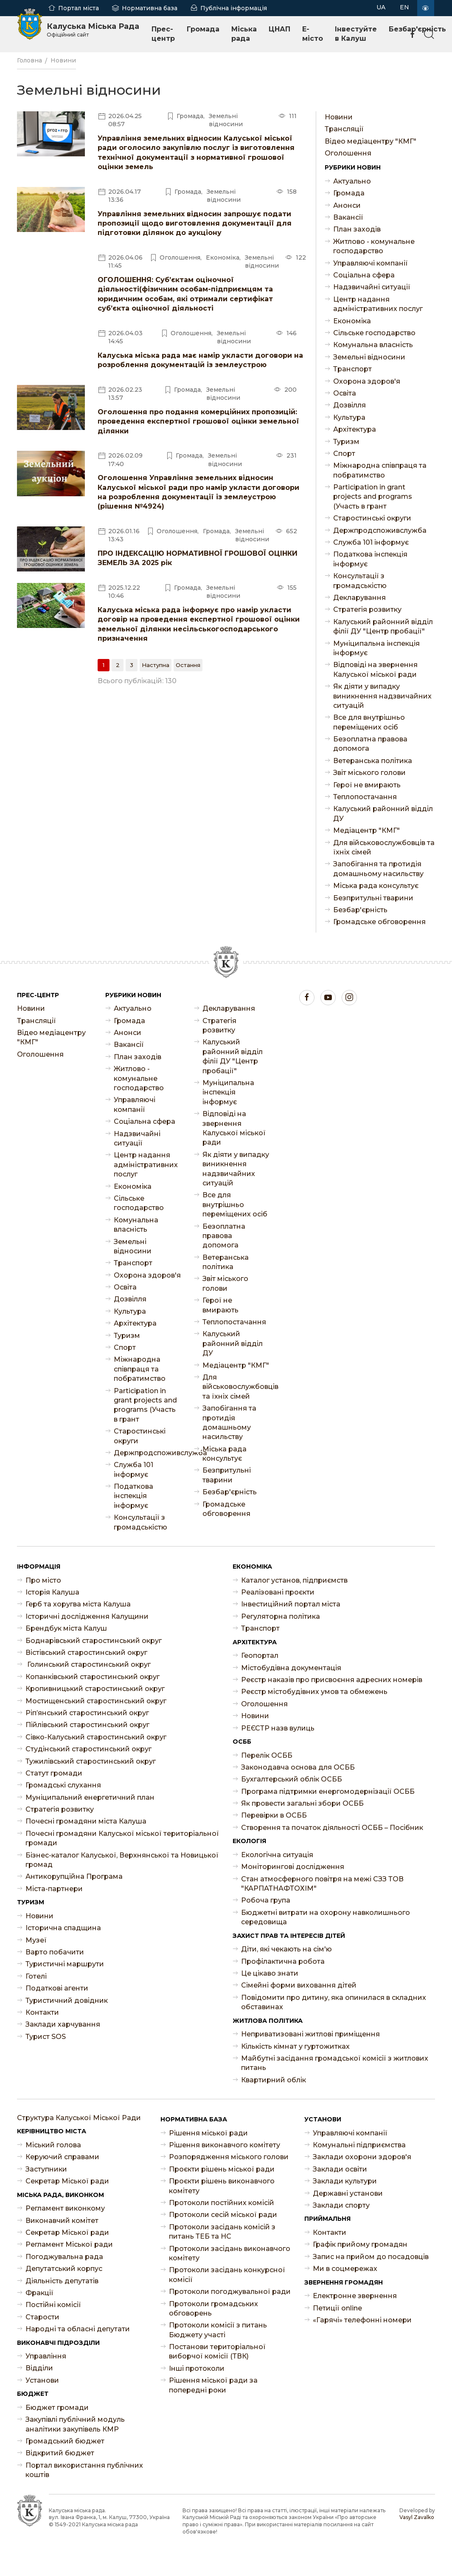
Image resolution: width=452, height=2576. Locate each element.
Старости (42, 2317)
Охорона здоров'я (366, 381)
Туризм (346, 442)
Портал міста (78, 8)
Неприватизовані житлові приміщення (310, 2034)
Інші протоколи (197, 2368)
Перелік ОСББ (266, 1755)
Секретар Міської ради (67, 2181)
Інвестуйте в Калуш (356, 33)
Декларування (359, 598)
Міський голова (53, 2145)
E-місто (312, 33)
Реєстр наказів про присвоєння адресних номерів (331, 1680)
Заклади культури (345, 2181)
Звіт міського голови (369, 773)
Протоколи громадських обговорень (213, 2308)
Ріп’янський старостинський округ (87, 1713)
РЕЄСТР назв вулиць (277, 1728)
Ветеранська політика (372, 761)
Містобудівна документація (291, 1668)
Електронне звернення (355, 2296)
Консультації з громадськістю (360, 580)
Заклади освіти (340, 2169)
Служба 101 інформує (371, 542)
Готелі (36, 1976)
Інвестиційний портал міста (290, 1604)
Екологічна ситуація (277, 1855)
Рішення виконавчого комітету (224, 2145)
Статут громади (53, 1773)
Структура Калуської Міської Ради (79, 2118)
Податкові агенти (56, 1988)
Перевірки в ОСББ (274, 1815)
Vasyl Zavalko (416, 2517)
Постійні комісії (53, 2305)
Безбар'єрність (360, 910)
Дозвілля (349, 405)
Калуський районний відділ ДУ (383, 813)
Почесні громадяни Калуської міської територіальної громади (122, 1838)
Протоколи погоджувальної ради (230, 2292)
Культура (349, 417)
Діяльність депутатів (61, 2281)
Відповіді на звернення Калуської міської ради (375, 669)
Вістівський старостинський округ (86, 1653)
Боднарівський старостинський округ (93, 1641)
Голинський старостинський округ (88, 1664)
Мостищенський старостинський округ (95, 1701)
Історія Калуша (52, 1592)
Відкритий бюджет (59, 2453)
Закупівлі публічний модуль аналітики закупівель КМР (75, 2424)
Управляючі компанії (370, 263)
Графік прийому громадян (360, 2244)
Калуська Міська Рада (93, 30)
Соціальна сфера (364, 275)
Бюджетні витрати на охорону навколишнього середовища (325, 1917)
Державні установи (348, 2193)
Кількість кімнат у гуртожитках (295, 2046)
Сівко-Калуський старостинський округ (95, 1737)
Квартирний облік (273, 2080)
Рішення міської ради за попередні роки (213, 2385)
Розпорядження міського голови (229, 2157)
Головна (29, 60)
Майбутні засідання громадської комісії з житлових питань (334, 2063)
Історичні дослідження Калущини (87, 1616)
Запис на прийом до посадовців (371, 2257)
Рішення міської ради (208, 2133)
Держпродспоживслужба (380, 530)
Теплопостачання (365, 797)
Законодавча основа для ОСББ (298, 1767)
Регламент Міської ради (69, 2244)
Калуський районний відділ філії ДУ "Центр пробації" (383, 626)
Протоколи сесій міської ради (223, 2215)
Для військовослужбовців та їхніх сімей (384, 847)
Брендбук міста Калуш (66, 1628)
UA (380, 7)
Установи (42, 2380)
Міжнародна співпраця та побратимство (380, 470)
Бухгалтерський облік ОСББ (291, 1779)
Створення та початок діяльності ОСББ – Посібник (332, 1828)
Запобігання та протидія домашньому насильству (378, 868)
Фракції (39, 2293)
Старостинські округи (372, 518)
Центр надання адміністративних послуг (378, 304)
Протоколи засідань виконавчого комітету (229, 2253)
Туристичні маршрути (64, 1964)
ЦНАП (279, 29)
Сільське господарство (374, 333)
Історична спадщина (63, 1928)
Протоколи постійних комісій (221, 2203)
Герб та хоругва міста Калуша (78, 1604)
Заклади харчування (62, 2024)
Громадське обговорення (379, 922)
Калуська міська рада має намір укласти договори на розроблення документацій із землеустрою (200, 360)
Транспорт (352, 369)
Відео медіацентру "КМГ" (370, 141)
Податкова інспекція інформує (370, 559)
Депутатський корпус (63, 2269)
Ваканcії (348, 217)
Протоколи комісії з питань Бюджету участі (218, 2329)
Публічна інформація (233, 8)
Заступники (46, 2169)
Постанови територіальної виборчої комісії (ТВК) (217, 2351)
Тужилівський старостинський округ (90, 1761)
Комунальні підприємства (359, 2145)
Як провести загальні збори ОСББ (302, 1803)
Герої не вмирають (367, 785)
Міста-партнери (54, 1889)
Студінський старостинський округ (88, 1749)
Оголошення (348, 153)
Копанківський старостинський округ (92, 1677)
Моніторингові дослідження (292, 1867)
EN (404, 7)
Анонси (347, 205)
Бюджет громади (57, 2408)
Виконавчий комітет (61, 2221)
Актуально (352, 181)
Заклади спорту (341, 2205)
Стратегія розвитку (367, 609)
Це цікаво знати (269, 1973)
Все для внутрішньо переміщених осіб (369, 722)
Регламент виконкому (65, 2208)
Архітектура (354, 429)
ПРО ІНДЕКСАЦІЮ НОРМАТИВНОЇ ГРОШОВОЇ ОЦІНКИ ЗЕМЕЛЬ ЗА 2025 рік (198, 558)
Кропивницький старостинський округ (95, 1689)
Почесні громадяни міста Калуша (85, 1821)
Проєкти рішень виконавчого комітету (222, 2185)
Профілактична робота (283, 1961)
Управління (45, 2356)
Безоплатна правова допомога (370, 743)
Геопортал (259, 1655)
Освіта (344, 393)
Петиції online (337, 2308)
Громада (203, 29)
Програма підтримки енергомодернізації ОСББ (328, 1791)
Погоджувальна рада (64, 2257)
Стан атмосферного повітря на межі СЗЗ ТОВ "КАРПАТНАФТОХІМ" (322, 1883)
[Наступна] (155, 665)
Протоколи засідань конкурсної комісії (227, 2274)
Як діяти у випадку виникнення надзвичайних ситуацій (382, 696)
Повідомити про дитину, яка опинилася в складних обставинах (333, 2002)
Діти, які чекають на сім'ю (286, 1949)
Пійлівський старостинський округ (87, 1725)
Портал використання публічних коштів (84, 2470)
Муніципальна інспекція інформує (376, 648)
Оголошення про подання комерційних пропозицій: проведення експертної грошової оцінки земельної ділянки (198, 421)
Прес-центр (163, 33)
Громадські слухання (63, 1785)
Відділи (39, 2368)
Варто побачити (54, 1952)
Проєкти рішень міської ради (222, 2169)
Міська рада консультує (375, 886)
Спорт (344, 454)
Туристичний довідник (66, 2000)
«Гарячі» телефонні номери (362, 2320)
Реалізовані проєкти (277, 1592)
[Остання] (188, 665)
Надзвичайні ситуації (371, 287)
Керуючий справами (62, 2157)
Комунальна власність (373, 345)
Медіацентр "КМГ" (366, 830)
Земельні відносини (369, 357)
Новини (63, 60)
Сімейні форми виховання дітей (299, 1985)
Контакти (42, 2012)
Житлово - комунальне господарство (374, 246)
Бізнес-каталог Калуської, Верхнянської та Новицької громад (122, 1860)
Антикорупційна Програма (74, 1876)
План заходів (357, 229)
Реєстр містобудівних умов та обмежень (314, 1692)
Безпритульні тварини (373, 898)
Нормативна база (149, 8)
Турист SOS (45, 2037)
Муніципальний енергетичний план (89, 1797)
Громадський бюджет (64, 2441)
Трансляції (344, 129)
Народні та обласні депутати (77, 2329)
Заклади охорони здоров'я (362, 2157)
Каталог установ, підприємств (294, 1580)
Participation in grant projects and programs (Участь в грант (372, 496)
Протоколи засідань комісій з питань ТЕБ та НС (222, 2231)
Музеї (36, 1940)
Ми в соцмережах (345, 2269)
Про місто (43, 1580)
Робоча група (265, 1900)
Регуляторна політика (280, 1616)
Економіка (352, 321)
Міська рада (244, 33)
